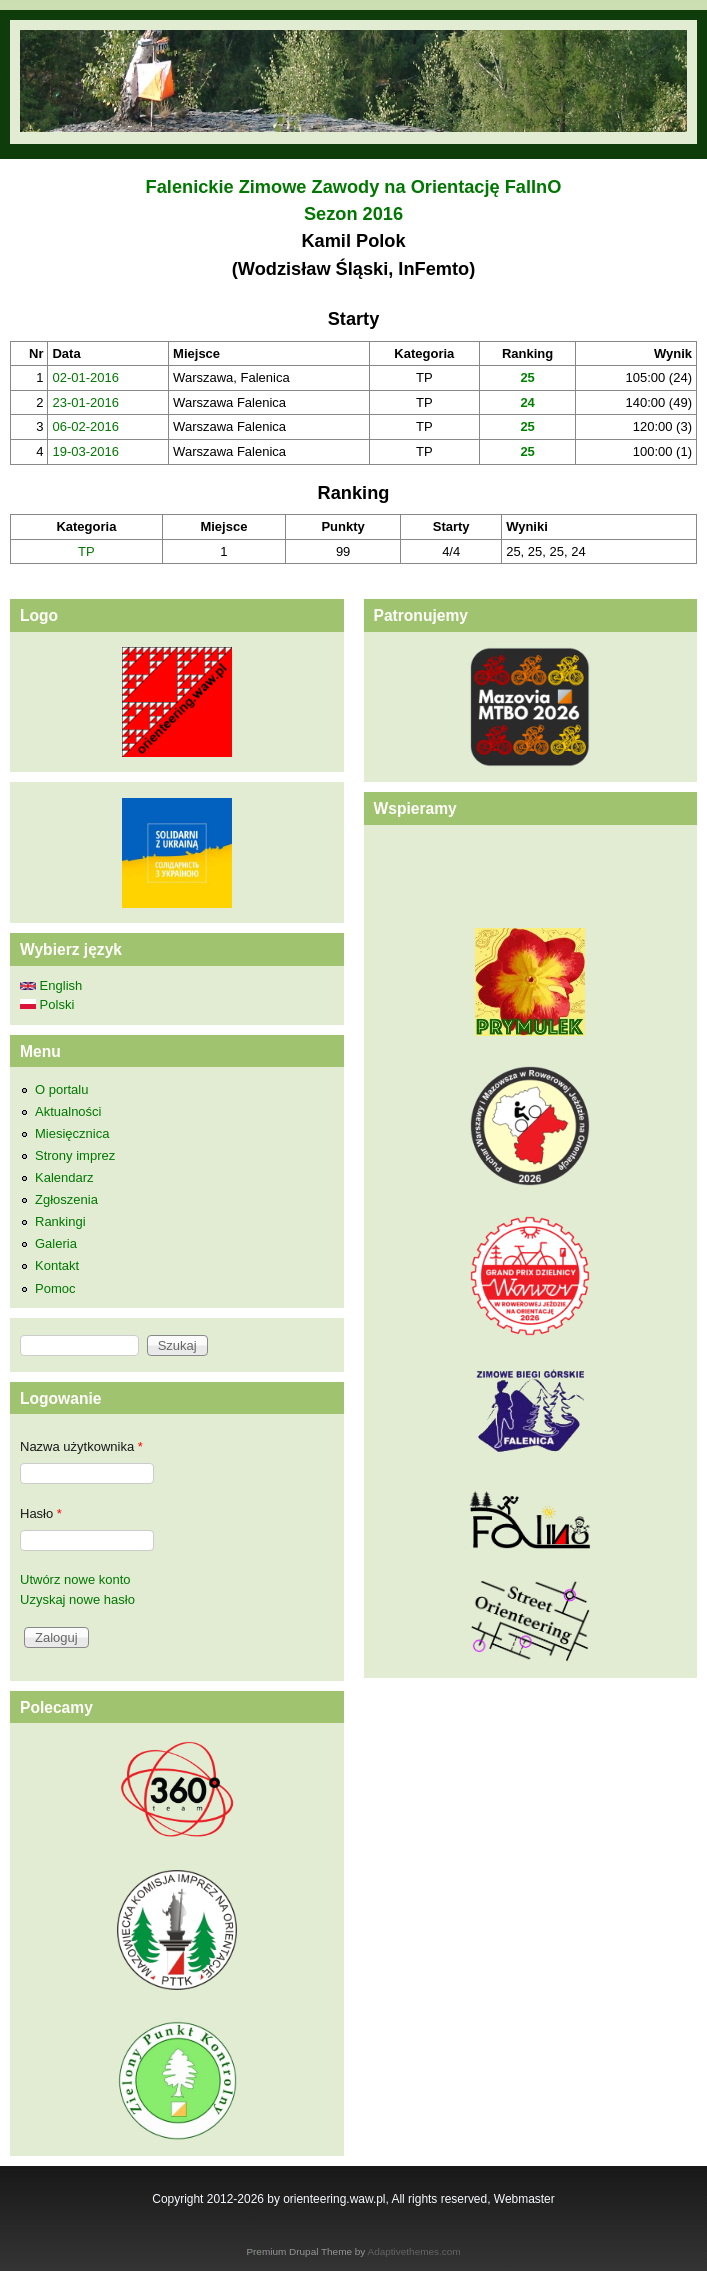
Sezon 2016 (353, 214)
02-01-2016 (85, 377)
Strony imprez (75, 1155)
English (51, 985)
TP (86, 551)
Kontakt (57, 1265)
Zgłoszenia (66, 1199)
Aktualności (68, 1111)
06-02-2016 (85, 426)
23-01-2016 (85, 402)
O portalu (61, 1089)
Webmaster (524, 2199)
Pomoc (55, 1288)
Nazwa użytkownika (81, 1446)
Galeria (56, 1243)
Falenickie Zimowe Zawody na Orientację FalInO (354, 187)
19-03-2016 (85, 451)
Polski (47, 1004)
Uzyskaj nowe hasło (77, 1599)
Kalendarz (64, 1177)
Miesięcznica (72, 1133)
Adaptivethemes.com (414, 2251)
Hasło (41, 1513)
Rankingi (60, 1221)
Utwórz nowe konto (75, 1579)
